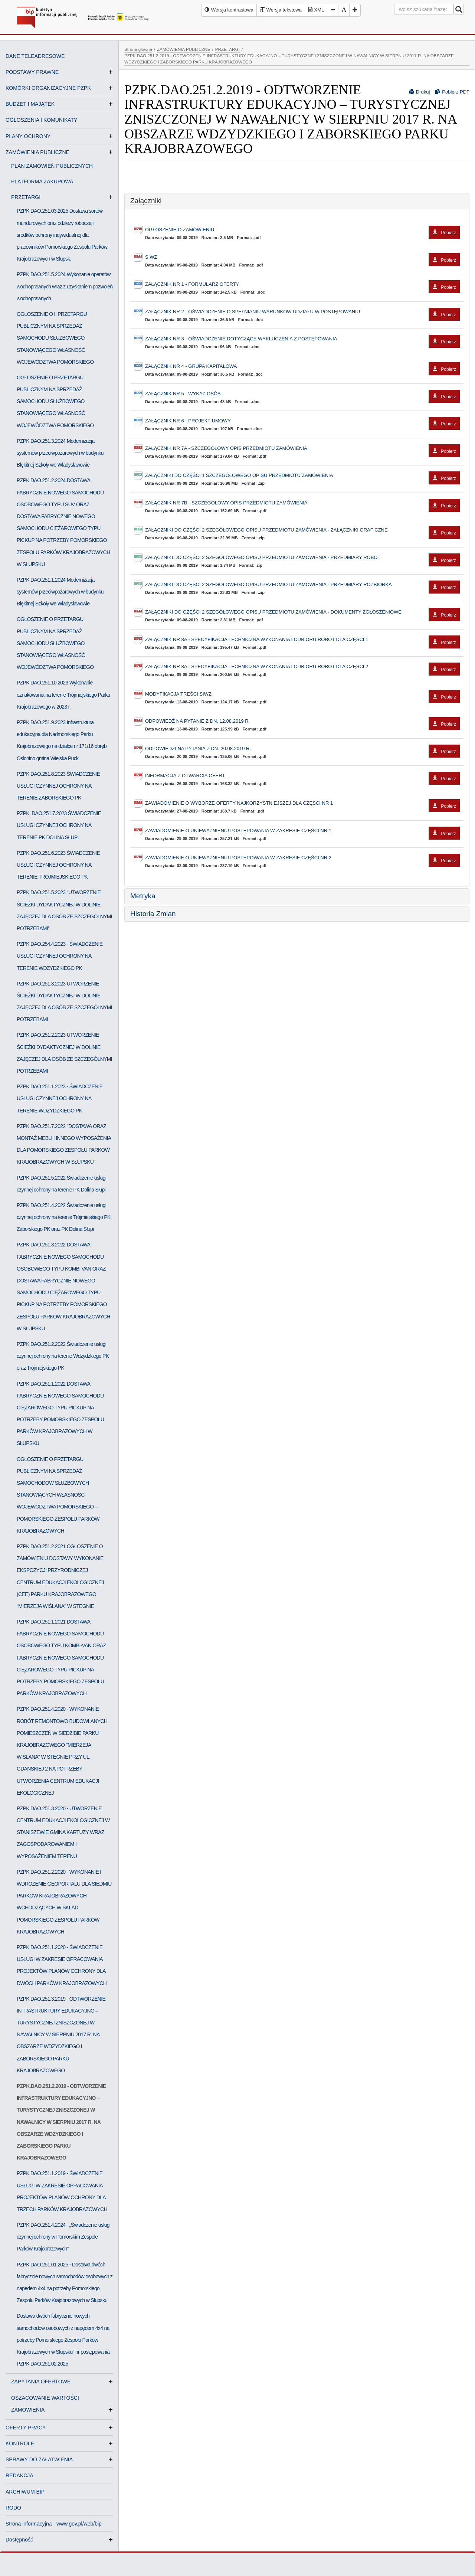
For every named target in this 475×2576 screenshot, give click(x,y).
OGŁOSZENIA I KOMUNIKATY (41, 120)
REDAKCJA (19, 2475)
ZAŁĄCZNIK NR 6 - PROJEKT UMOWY (302, 421)
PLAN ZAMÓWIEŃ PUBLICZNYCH (52, 166)
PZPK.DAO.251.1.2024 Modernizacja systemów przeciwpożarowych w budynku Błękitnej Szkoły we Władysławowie (60, 592)
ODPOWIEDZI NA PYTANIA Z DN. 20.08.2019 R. (302, 749)
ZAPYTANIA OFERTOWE (43, 2381)
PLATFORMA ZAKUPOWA (42, 181)
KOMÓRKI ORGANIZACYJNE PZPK (48, 88)
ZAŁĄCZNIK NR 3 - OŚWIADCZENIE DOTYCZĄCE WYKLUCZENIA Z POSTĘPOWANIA (302, 339)
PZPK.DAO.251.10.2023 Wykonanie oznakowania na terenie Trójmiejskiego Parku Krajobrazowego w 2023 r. (63, 694)
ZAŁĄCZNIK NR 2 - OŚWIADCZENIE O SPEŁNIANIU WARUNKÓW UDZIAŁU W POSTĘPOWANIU (302, 312)
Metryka (142, 896)
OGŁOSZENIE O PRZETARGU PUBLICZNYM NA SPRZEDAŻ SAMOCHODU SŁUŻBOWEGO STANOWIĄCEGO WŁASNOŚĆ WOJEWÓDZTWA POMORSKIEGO (55, 401)
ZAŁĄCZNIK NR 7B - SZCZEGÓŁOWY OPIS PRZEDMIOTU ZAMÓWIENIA (302, 503)
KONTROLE (20, 2443)
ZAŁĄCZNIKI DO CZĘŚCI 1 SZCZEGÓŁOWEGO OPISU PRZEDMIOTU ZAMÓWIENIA (302, 475)
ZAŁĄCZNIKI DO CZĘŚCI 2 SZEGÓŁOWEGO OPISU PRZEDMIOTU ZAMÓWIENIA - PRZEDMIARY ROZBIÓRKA (302, 585)
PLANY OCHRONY (28, 136)
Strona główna (138, 49)
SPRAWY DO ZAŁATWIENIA (39, 2459)
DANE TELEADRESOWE (35, 56)
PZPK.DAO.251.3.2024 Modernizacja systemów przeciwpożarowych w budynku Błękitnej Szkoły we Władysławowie (60, 453)
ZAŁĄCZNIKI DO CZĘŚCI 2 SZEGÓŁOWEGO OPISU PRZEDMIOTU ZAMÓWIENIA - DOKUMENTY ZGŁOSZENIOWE (302, 612)
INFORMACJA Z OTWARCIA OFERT (302, 776)
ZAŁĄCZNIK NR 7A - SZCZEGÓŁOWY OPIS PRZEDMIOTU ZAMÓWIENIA (302, 448)
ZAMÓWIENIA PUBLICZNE (37, 152)
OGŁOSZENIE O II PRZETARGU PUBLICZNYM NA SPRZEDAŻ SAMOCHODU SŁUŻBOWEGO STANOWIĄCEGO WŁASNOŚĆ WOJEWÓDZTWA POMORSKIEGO (55, 338)
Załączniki (145, 201)
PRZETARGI (28, 197)
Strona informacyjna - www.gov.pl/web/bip (54, 2524)
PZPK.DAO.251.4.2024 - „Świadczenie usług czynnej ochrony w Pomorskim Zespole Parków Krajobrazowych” (63, 2237)
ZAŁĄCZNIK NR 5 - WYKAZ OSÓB (302, 394)
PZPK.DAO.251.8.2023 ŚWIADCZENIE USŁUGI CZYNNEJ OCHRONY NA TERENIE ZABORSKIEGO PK (58, 786)
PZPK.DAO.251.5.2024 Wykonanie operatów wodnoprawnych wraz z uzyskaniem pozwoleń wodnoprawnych (64, 286)
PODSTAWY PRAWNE (32, 72)
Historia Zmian (153, 914)
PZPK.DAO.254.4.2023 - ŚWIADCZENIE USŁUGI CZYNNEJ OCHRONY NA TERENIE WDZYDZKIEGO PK (59, 956)
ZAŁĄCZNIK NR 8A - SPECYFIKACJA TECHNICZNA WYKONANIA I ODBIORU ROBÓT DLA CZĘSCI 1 (302, 639)
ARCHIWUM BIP (25, 2492)
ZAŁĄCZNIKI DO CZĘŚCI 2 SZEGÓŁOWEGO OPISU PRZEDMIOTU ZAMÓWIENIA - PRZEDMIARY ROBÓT (302, 557)
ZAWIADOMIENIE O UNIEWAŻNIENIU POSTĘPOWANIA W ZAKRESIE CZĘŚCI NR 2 (302, 858)
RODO (13, 2508)
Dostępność (19, 2539)
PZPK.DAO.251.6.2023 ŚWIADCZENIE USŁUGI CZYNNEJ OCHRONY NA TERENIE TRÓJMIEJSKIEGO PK (58, 865)
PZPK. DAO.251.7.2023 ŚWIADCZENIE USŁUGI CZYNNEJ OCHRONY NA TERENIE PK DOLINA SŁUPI (59, 825)
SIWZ (302, 257)
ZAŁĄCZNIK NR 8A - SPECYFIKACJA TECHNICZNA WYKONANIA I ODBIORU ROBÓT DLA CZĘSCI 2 (302, 667)
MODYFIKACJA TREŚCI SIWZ (302, 694)
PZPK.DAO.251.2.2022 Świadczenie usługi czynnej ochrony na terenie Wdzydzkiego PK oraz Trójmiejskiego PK (63, 1356)
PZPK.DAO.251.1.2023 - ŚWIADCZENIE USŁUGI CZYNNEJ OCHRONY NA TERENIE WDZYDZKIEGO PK (59, 1098)
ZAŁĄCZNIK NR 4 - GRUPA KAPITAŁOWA (302, 366)
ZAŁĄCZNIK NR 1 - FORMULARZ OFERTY (302, 284)
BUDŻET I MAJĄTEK (30, 103)
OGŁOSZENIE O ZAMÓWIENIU (302, 230)
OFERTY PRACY (26, 2427)
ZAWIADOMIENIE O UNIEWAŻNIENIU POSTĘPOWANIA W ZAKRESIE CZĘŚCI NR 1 (302, 831)
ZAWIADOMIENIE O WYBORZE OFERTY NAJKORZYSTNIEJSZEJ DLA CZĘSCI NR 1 (302, 803)
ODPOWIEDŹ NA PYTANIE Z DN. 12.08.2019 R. (302, 721)
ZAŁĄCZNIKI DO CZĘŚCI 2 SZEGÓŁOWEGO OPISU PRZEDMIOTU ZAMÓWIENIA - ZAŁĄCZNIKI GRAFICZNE (302, 530)
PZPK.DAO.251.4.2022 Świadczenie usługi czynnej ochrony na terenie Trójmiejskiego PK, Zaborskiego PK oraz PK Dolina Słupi (64, 1217)
